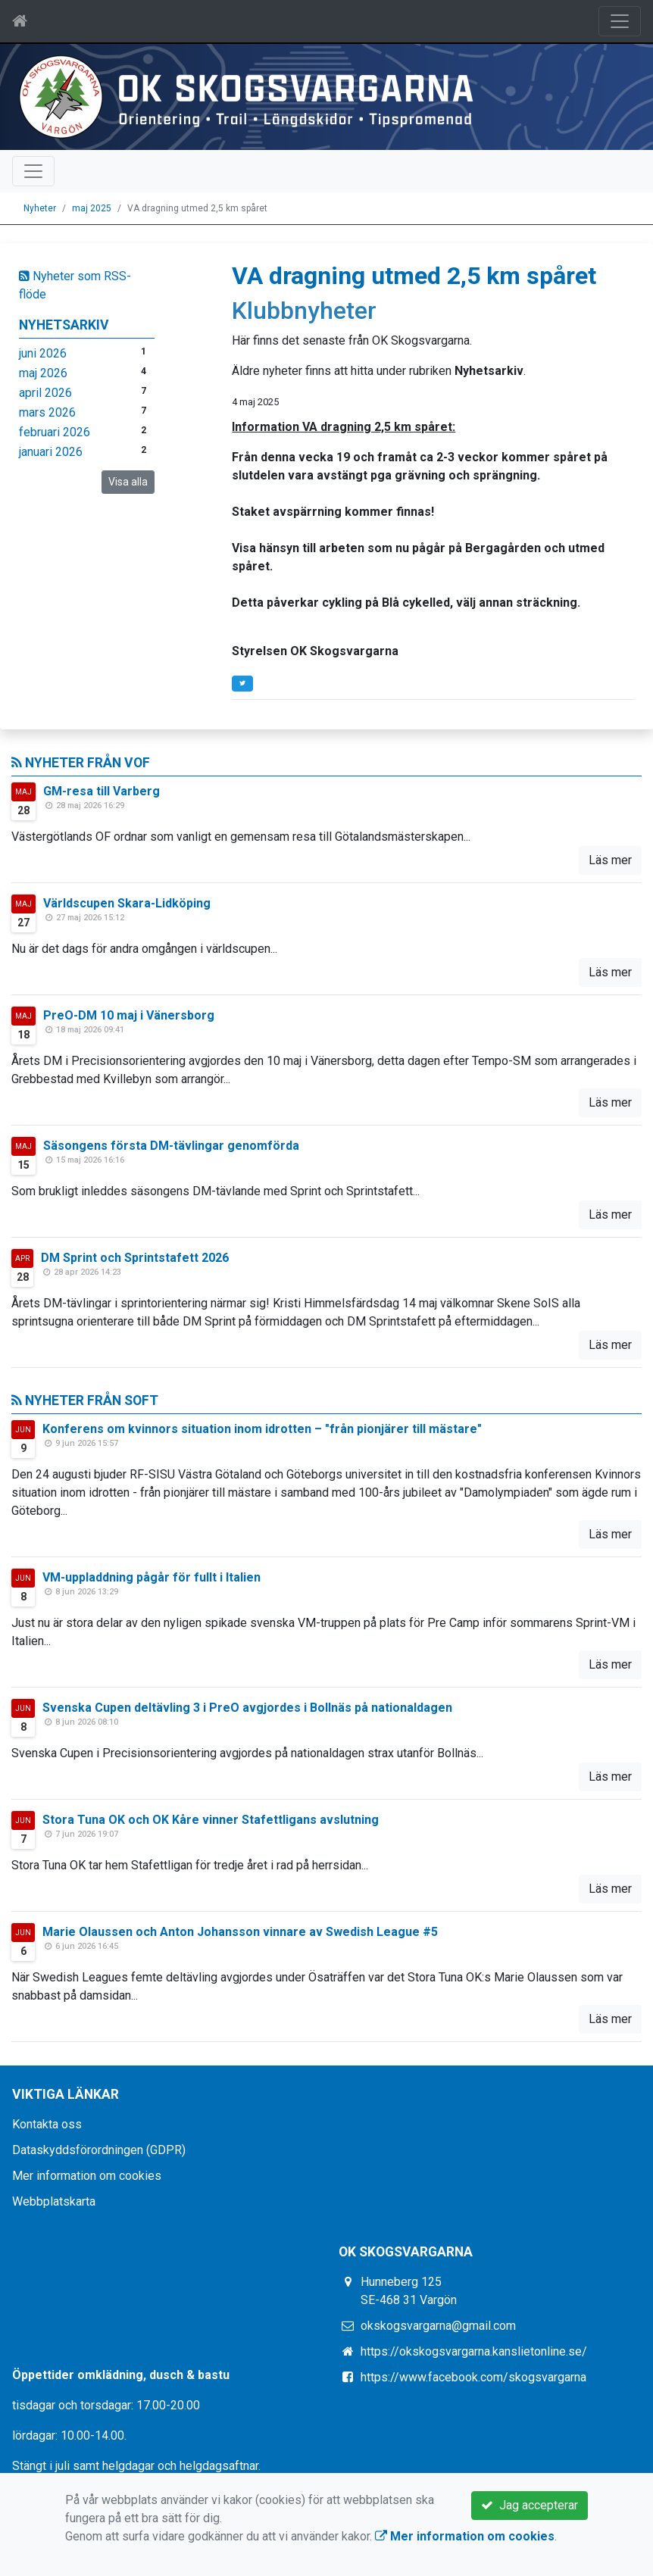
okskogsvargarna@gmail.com (438, 2325)
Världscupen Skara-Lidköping (127, 903)
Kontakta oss (47, 2124)
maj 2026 (43, 373)
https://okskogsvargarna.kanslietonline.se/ (474, 2351)
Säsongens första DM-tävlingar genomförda (171, 1145)
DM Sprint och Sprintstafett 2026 (135, 1258)
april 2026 (45, 393)
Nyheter (39, 208)
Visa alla (128, 482)
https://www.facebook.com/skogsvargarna (473, 2377)
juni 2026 (43, 353)
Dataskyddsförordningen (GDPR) (99, 2150)
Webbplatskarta (53, 2201)
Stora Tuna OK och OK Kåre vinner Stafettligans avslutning (210, 1820)
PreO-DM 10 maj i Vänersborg (128, 1015)
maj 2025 (91, 208)
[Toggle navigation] (619, 21)
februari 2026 (54, 432)
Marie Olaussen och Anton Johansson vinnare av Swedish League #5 (240, 1932)
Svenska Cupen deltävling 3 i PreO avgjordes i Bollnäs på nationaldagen (247, 1707)
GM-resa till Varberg (101, 791)
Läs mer (610, 860)
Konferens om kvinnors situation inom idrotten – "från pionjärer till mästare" (262, 1429)
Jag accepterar (529, 2505)
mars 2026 (47, 412)
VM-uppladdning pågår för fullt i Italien (151, 1577)
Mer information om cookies (86, 2176)
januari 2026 (51, 452)
